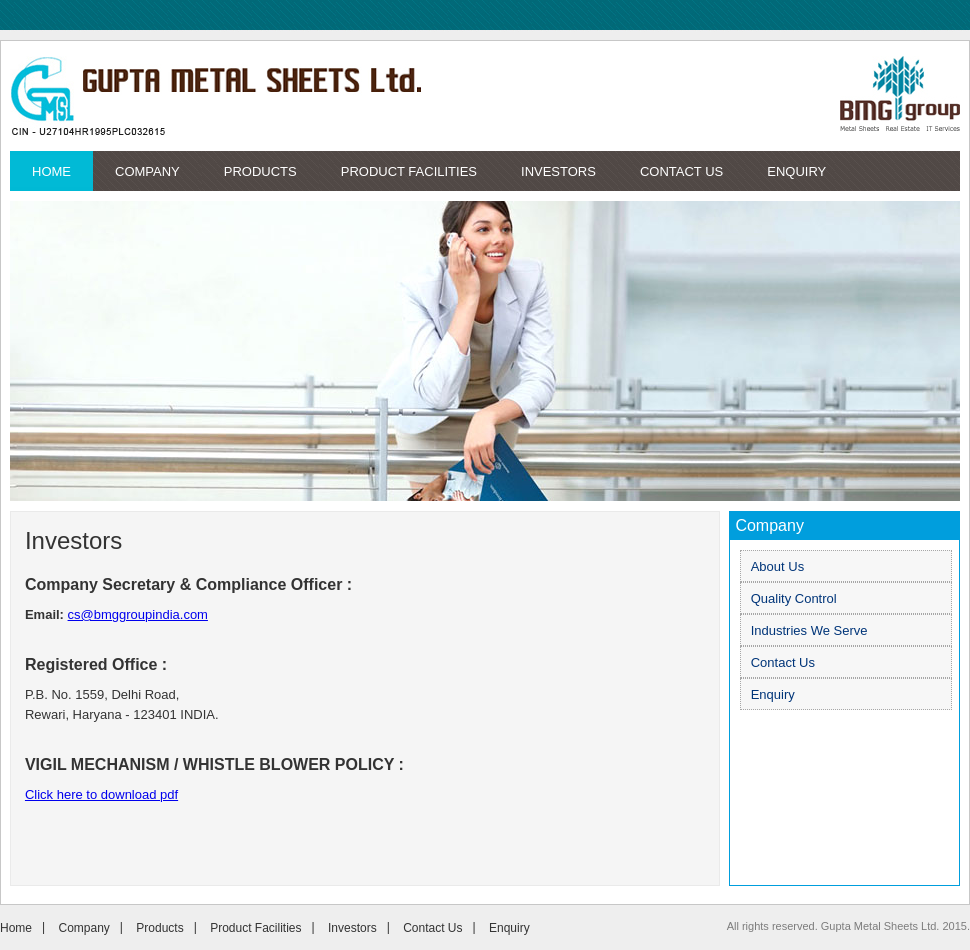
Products (260, 171)
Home (51, 171)
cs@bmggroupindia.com (138, 614)
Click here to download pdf (101, 794)
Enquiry (796, 171)
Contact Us (681, 171)
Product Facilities (409, 171)
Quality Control (794, 598)
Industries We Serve (809, 630)
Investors (558, 171)
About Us (777, 566)
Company (147, 171)
